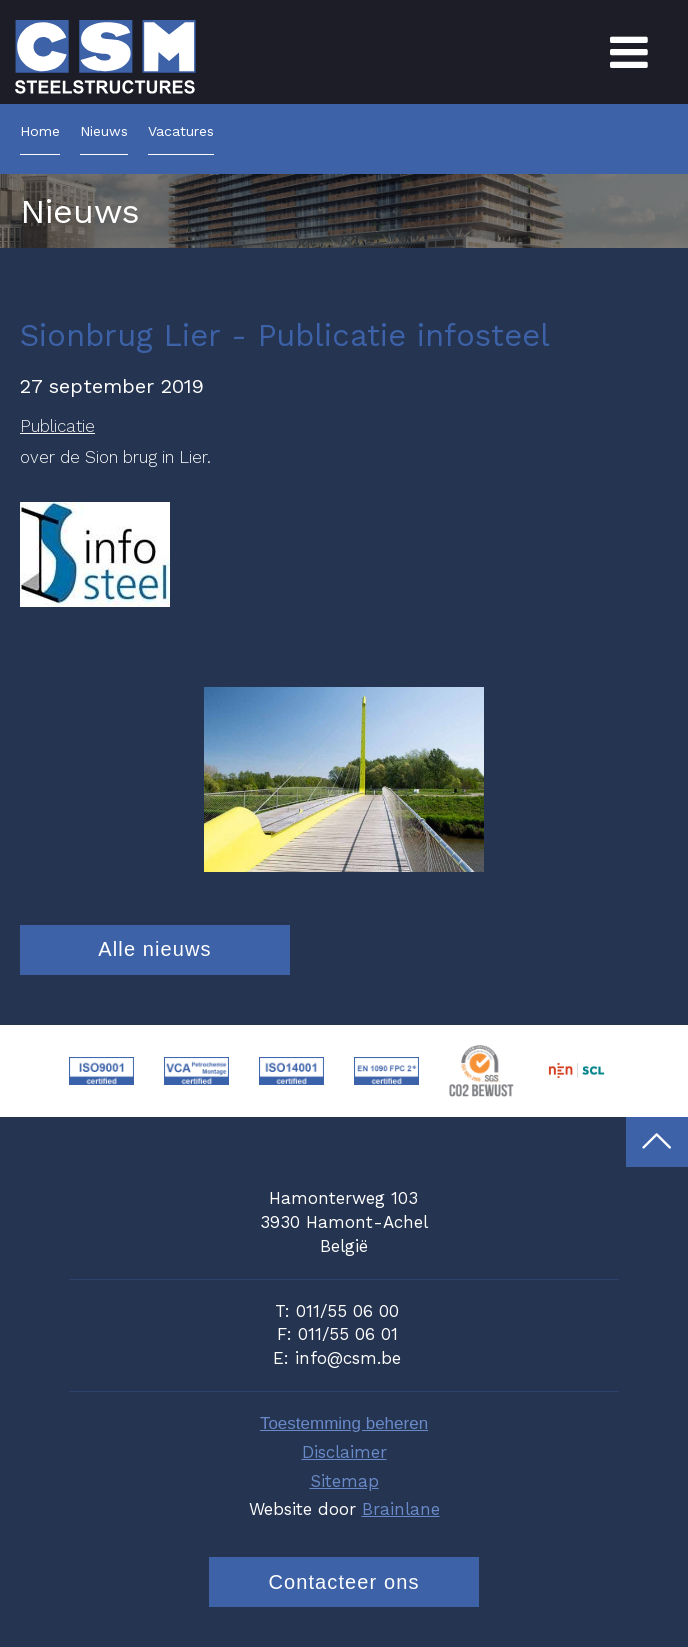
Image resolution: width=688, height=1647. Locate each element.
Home (40, 131)
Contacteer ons (343, 1582)
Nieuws (104, 131)
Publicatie (57, 426)
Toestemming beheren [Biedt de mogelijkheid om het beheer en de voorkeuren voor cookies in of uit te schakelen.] (344, 1423)
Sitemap (344, 1481)
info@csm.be (348, 1358)
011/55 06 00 (347, 1311)
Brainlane (401, 1509)
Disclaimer (344, 1452)
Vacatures (181, 131)
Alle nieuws (154, 949)
